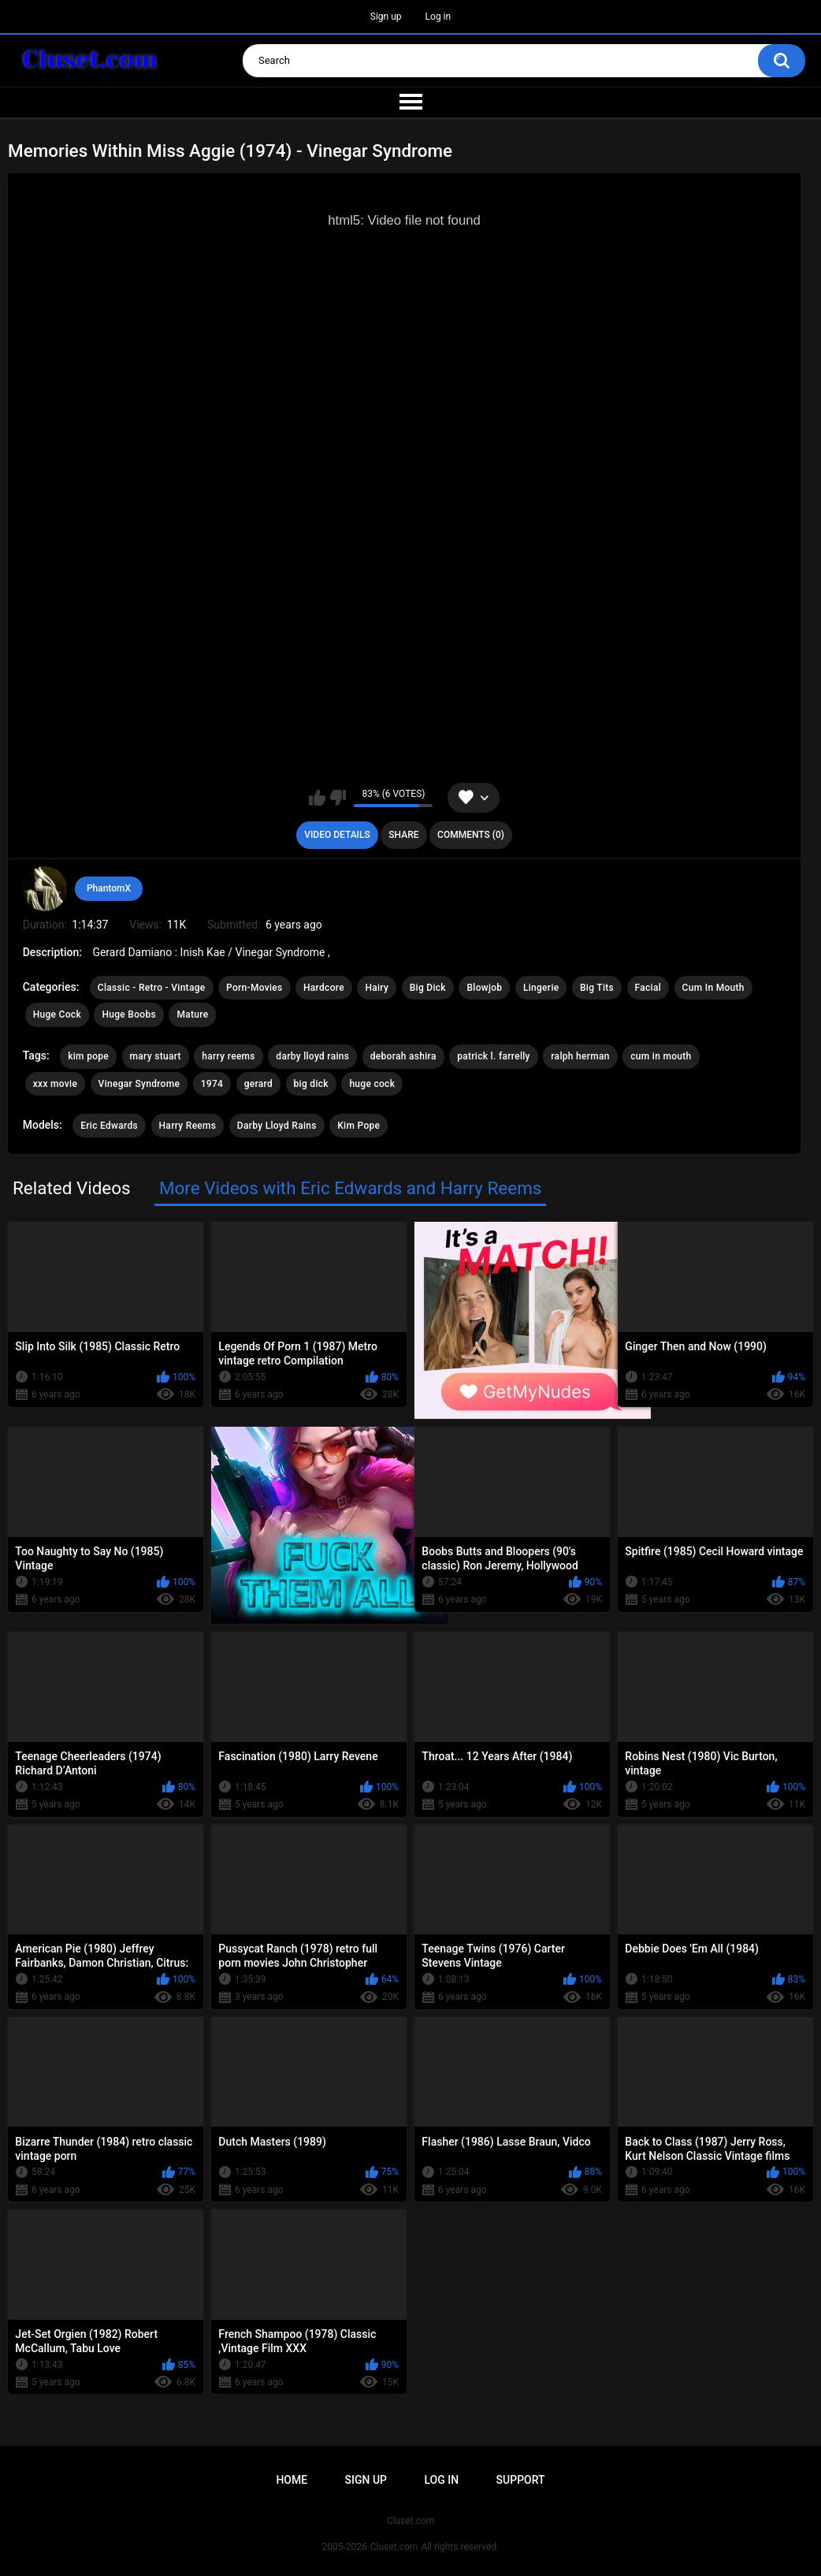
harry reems (228, 1056)
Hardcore (323, 987)
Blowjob (484, 987)
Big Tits (597, 987)
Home (291, 2480)
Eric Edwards (109, 1125)
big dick (311, 1083)
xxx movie (55, 1083)
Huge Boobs (129, 1014)
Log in (438, 16)
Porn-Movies (254, 987)
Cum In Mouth (713, 987)
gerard (258, 1083)
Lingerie (541, 987)
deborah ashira (403, 1056)
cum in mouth (660, 1056)
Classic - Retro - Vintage (152, 987)
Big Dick (428, 987)
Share (403, 834)
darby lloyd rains (312, 1056)
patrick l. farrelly (493, 1056)
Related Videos (72, 1188)
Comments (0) (470, 834)
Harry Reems (188, 1125)
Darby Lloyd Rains (277, 1125)
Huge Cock (57, 1014)
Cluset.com (394, 2546)
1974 (212, 1083)
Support (520, 2480)
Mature (192, 1014)
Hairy (376, 987)
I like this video (317, 798)
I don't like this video (337, 798)
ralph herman (580, 1056)
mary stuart (155, 1056)
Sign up (386, 16)
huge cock (372, 1083)
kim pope (88, 1056)
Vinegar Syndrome (139, 1083)
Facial (648, 987)
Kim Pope (358, 1125)
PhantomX (109, 888)
